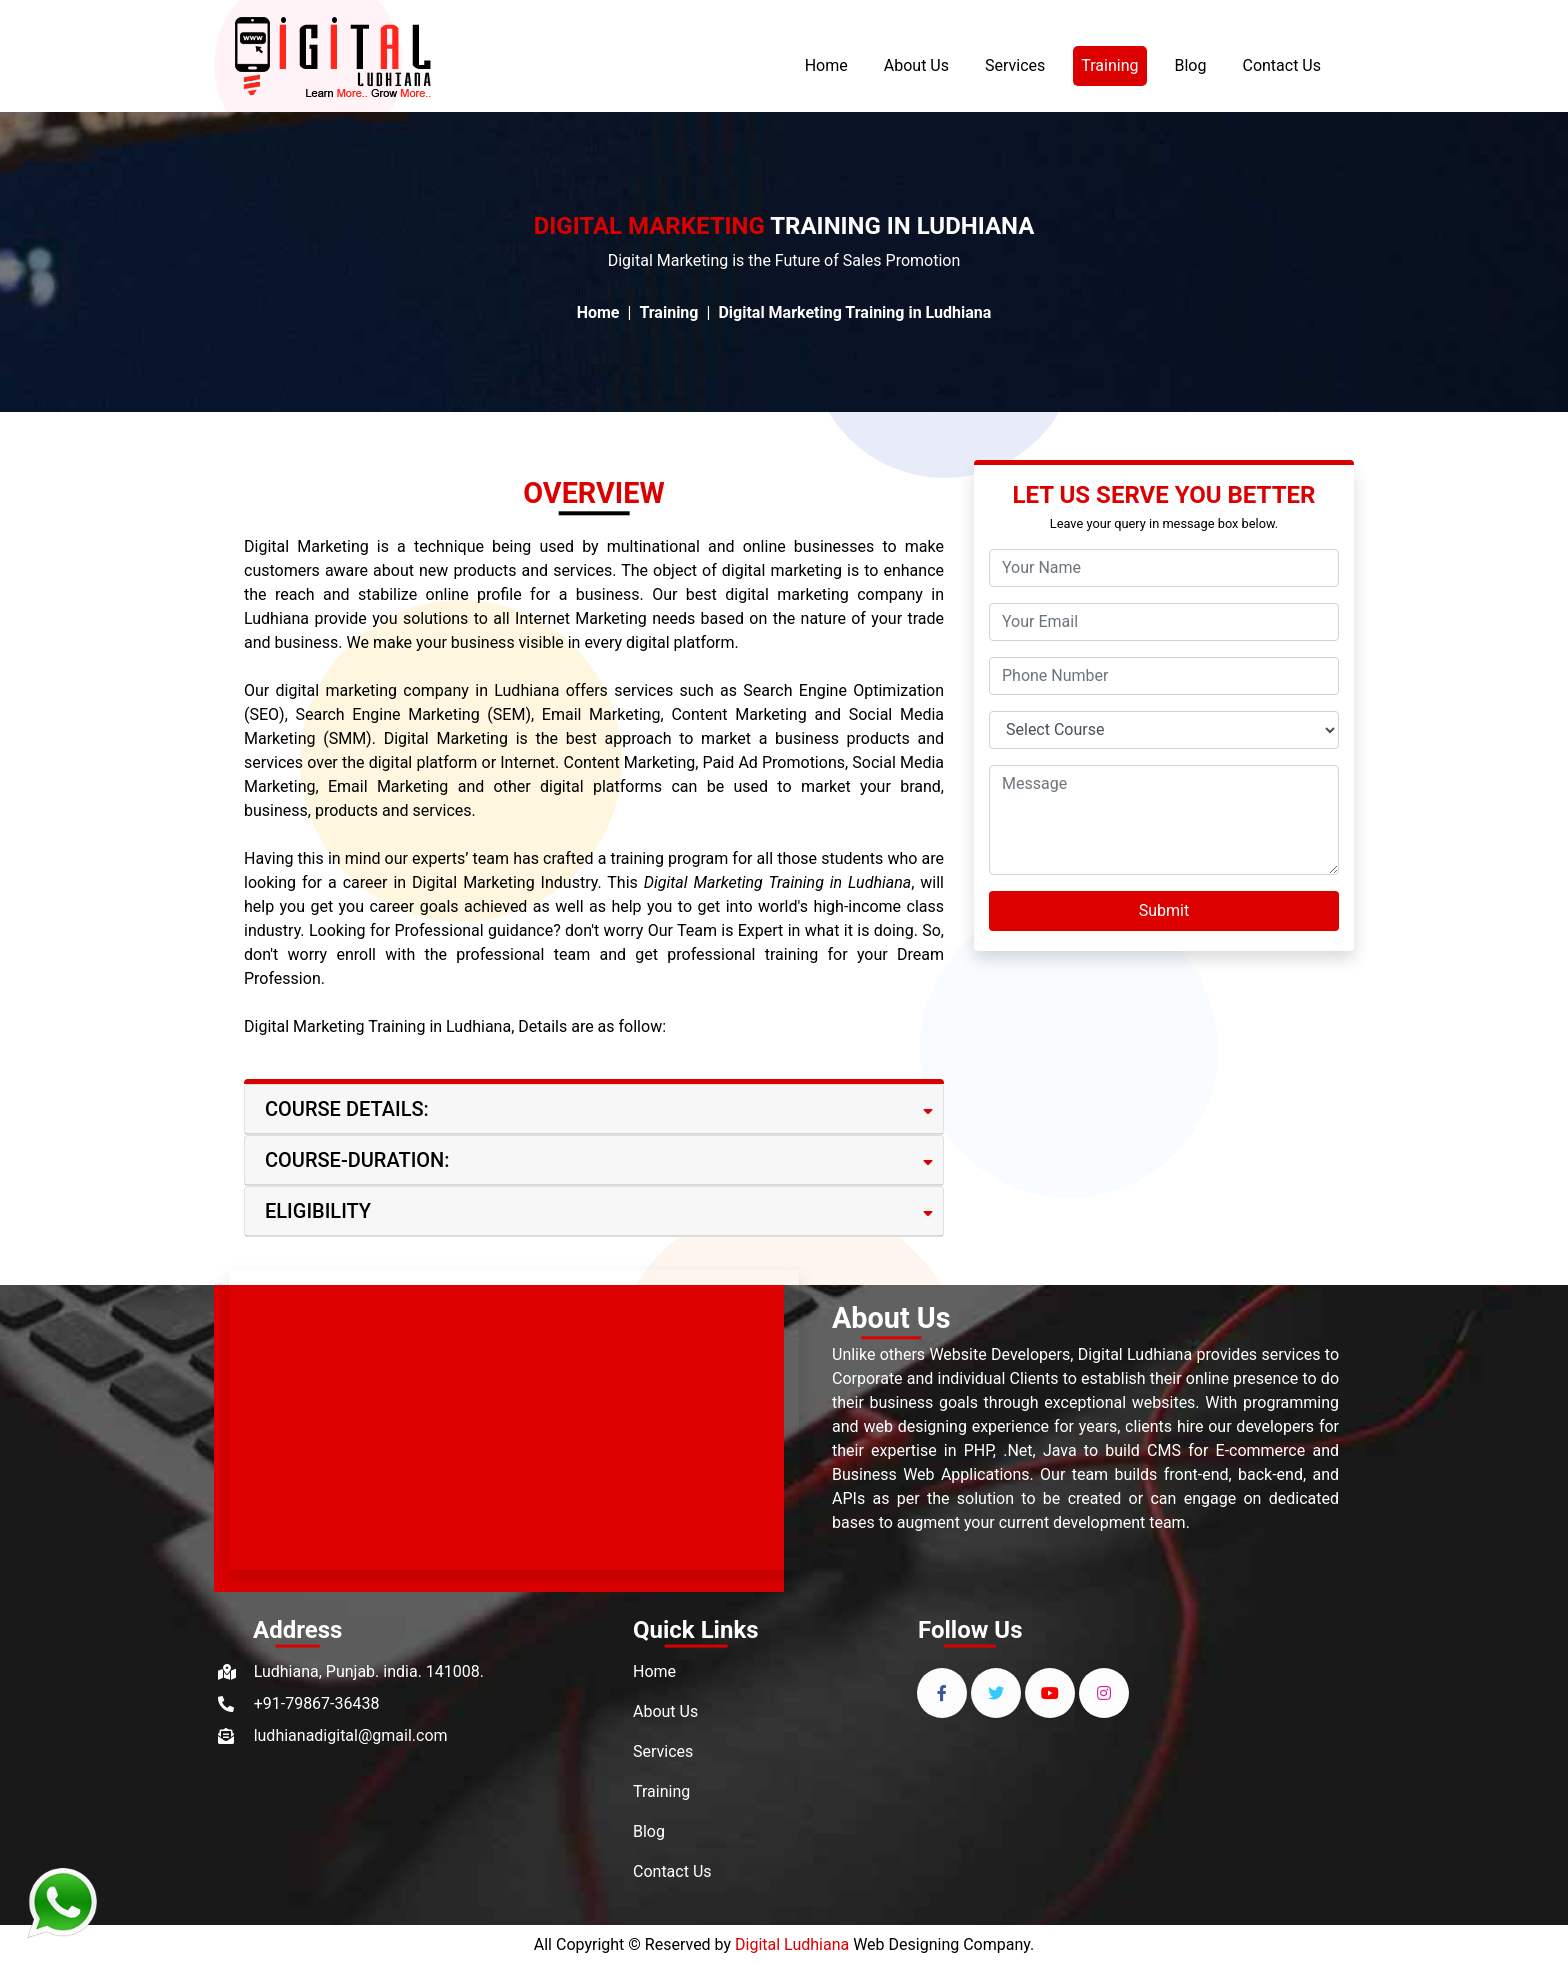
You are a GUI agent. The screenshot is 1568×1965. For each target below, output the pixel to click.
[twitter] (996, 1693)
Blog (1191, 65)
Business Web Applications (931, 1474)
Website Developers (999, 1354)
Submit (1164, 910)
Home (826, 65)
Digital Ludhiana (792, 1944)
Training (1113, 64)
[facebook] (942, 1693)
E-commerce (1261, 1450)
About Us (916, 65)
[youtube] (1050, 1693)
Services (1015, 65)
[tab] (594, 1109)
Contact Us (1281, 65)
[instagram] (1104, 1693)
